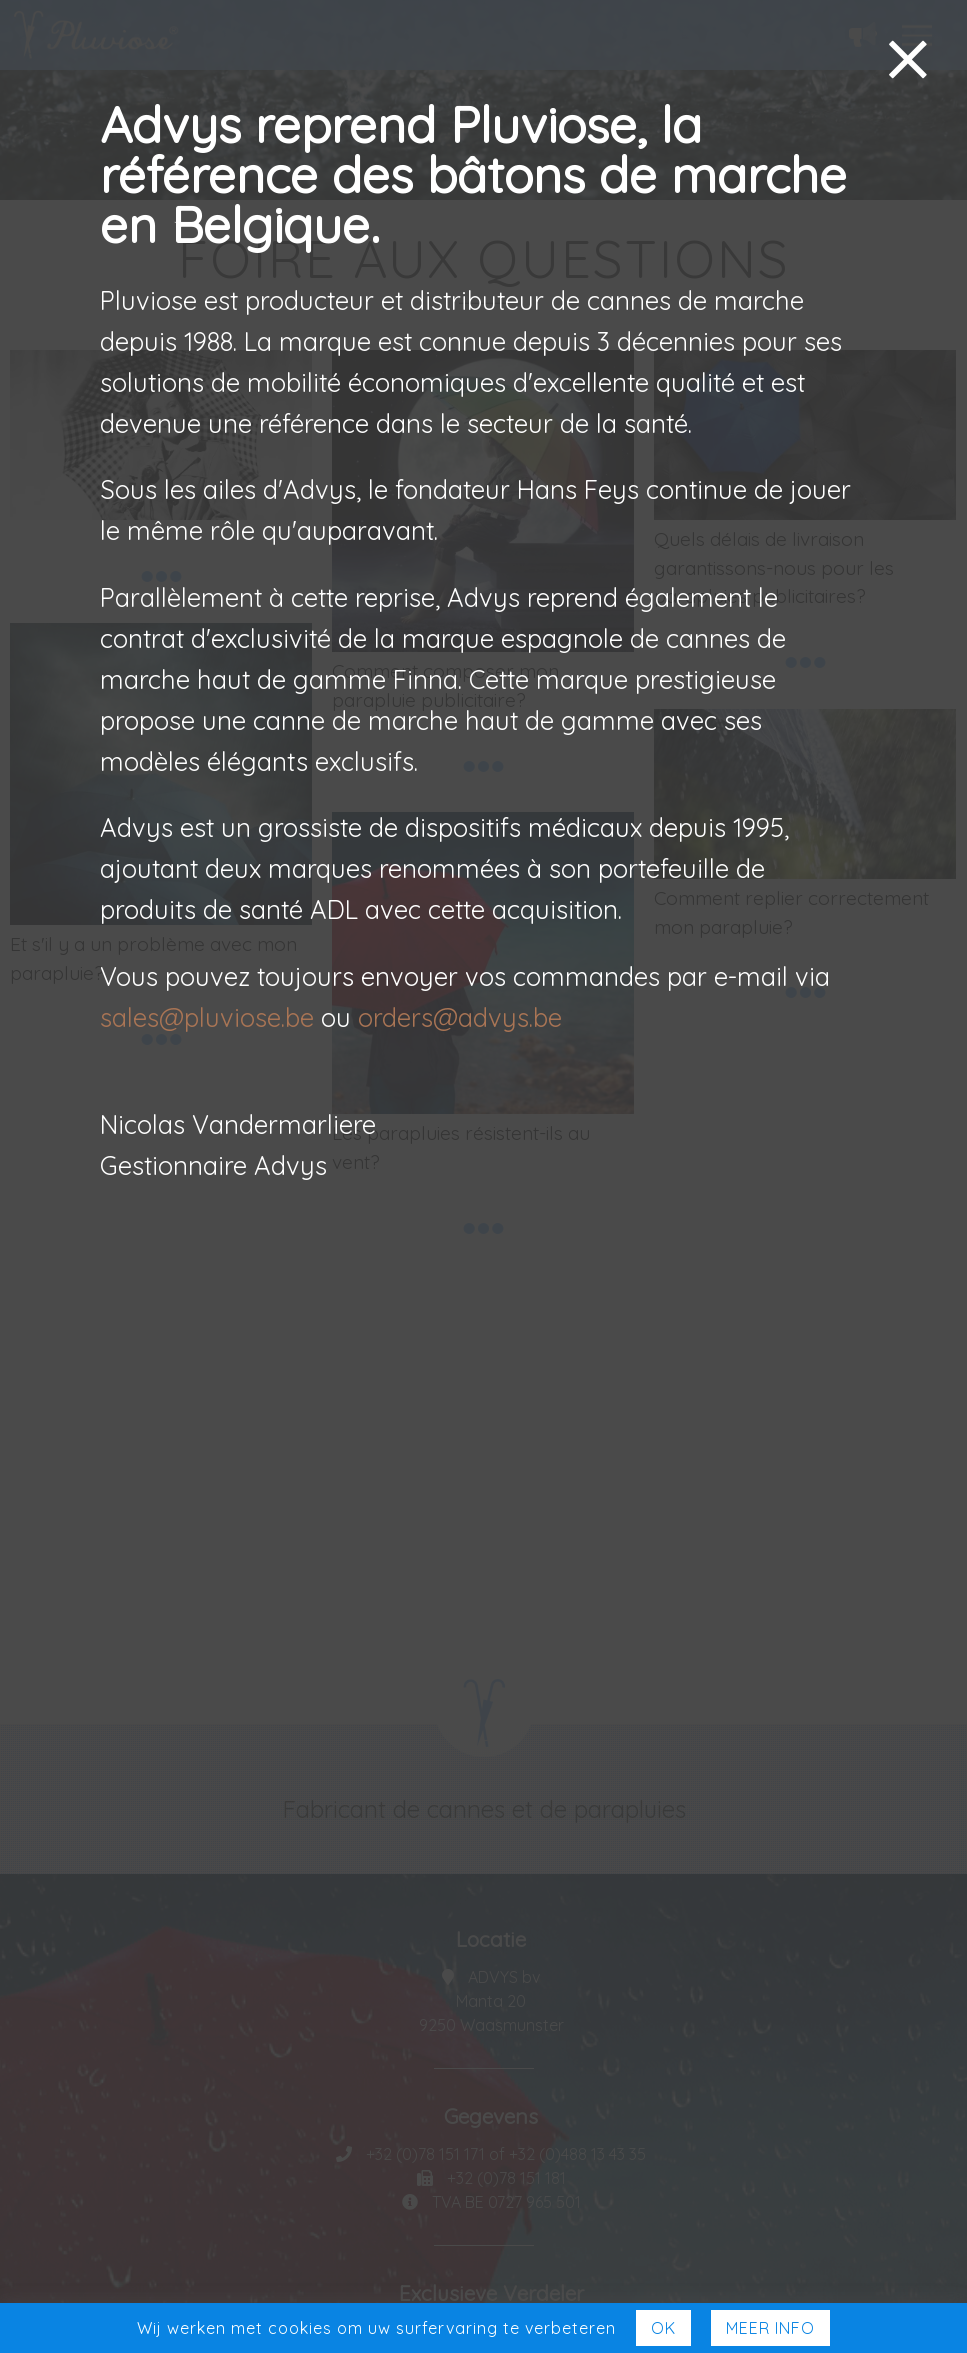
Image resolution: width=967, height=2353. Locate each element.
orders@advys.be (460, 1017)
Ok (663, 2328)
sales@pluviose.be (207, 1017)
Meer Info (770, 2328)
